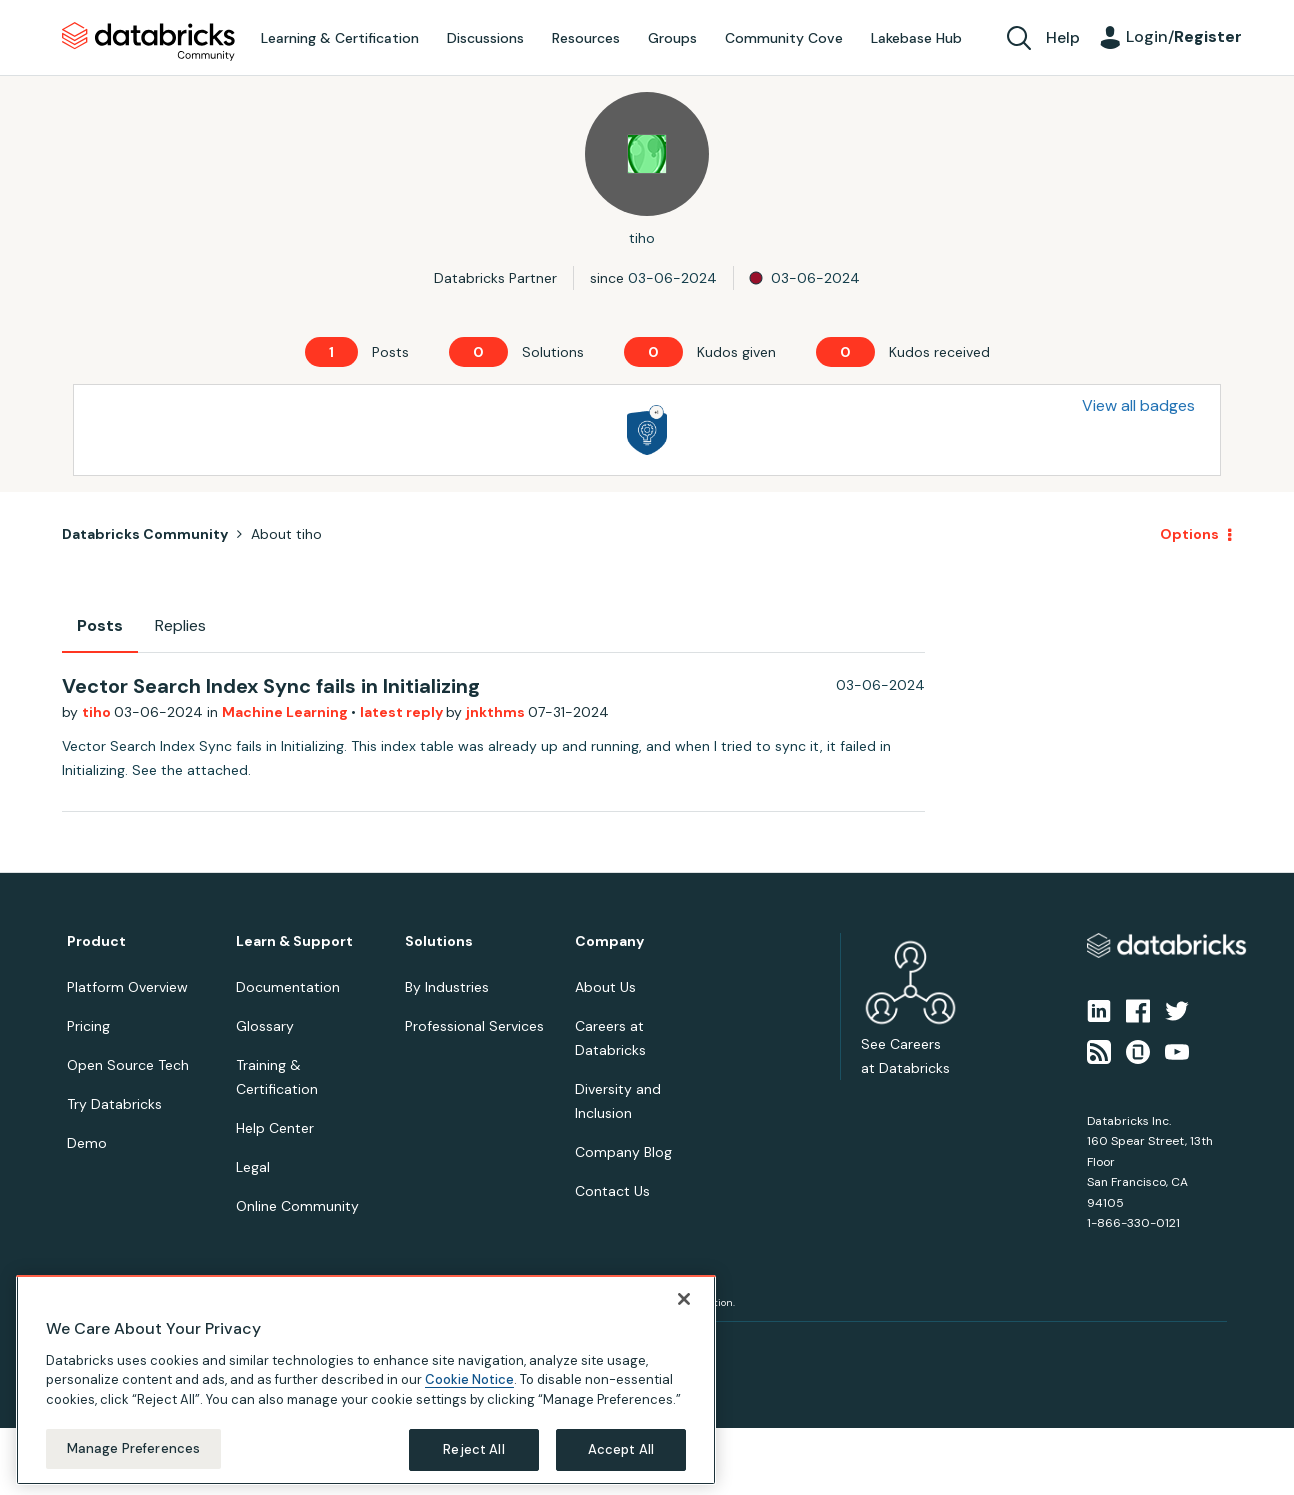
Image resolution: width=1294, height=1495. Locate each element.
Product (96, 941)
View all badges (1138, 405)
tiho (98, 712)
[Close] (684, 1299)
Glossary (265, 1026)
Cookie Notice (469, 1379)
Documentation (288, 987)
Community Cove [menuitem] (784, 38)
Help (1063, 37)
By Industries (447, 987)
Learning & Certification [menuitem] (340, 38)
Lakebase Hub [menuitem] (916, 38)
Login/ (1184, 36)
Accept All (621, 1449)
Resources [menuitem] (586, 38)
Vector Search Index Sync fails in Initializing (271, 686)
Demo (87, 1143)
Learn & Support (294, 941)
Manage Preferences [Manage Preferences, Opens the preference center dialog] (133, 1448)
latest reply (403, 712)
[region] (366, 1380)
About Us (605, 987)
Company (609, 941)
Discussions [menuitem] (485, 38)
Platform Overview (127, 987)
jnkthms (497, 712)
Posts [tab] (100, 625)
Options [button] (1189, 534)
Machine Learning (286, 712)
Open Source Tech (128, 1065)
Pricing (88, 1026)
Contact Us (612, 1191)
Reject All (473, 1449)
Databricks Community (148, 42)
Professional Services (474, 1026)
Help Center (275, 1128)
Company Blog (623, 1152)
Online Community (297, 1206)
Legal (253, 1167)
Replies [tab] (180, 625)
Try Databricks (114, 1104)
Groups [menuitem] (672, 38)
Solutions (439, 941)
